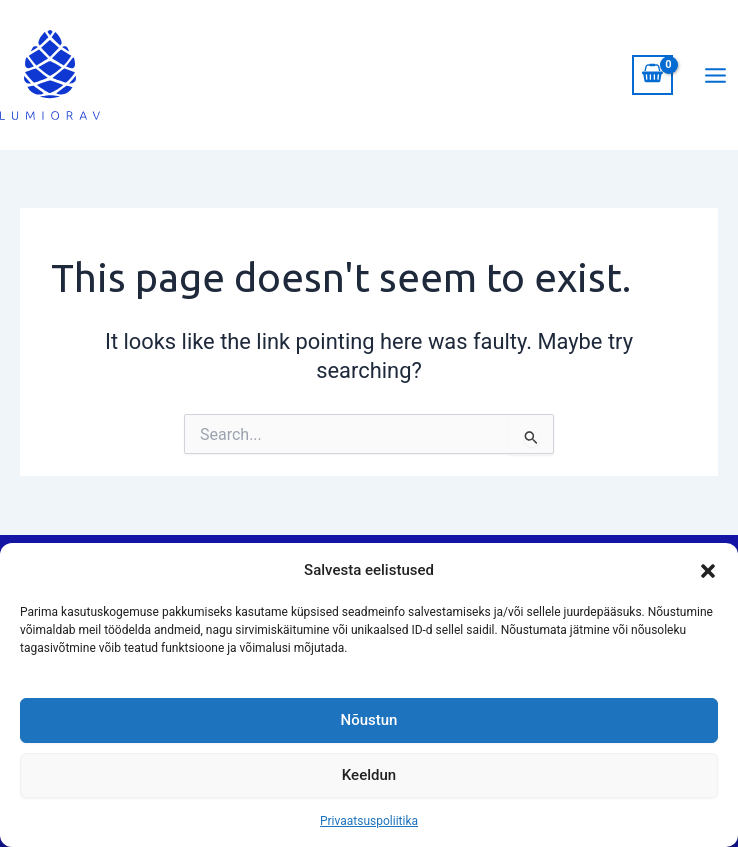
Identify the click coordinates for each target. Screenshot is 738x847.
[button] (708, 571)
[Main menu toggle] (715, 74)
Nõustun (369, 720)
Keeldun (369, 775)
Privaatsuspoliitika (369, 821)
